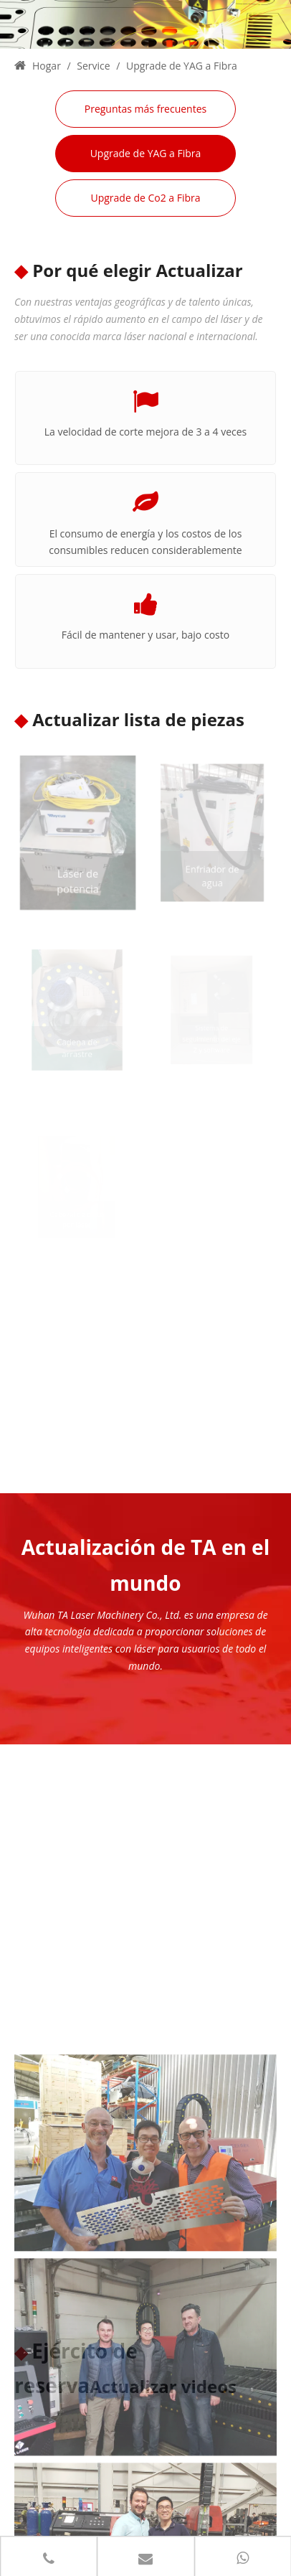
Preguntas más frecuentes (145, 109)
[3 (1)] (145, 24)
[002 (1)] (145, 2199)
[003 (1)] (145, 1995)
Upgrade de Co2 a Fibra (145, 198)
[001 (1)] (145, 1791)
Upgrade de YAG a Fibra (145, 153)
